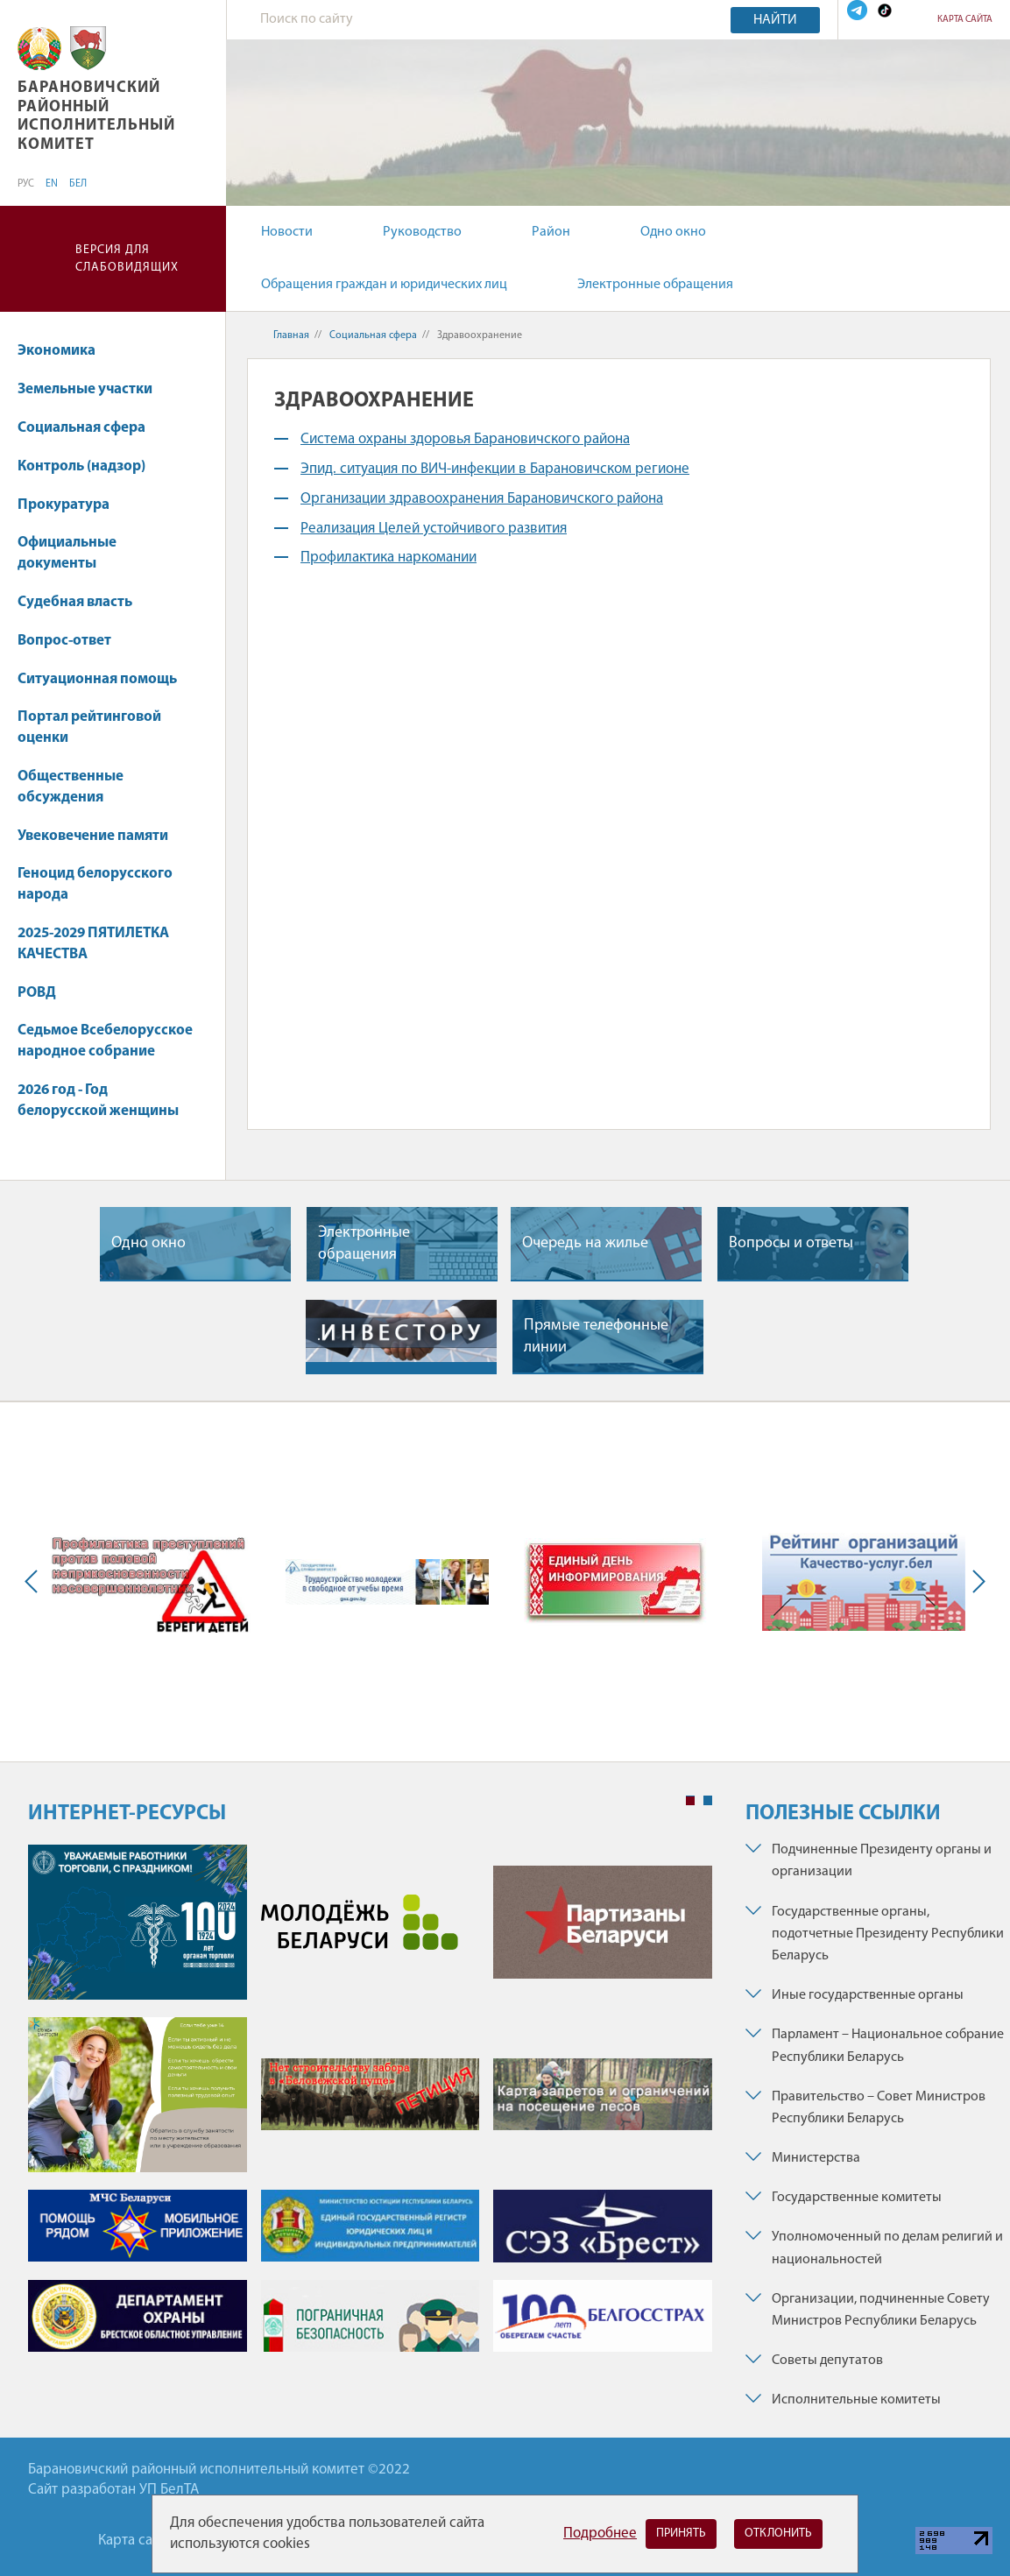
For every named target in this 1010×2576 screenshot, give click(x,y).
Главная (291, 335)
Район (551, 232)
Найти (775, 20)
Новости (287, 232)
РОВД (37, 992)
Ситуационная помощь (97, 679)
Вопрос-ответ (64, 640)
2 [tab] (707, 1800)
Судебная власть (75, 602)
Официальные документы (67, 553)
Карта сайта (964, 20)
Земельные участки (93, 389)
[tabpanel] (370, 2106)
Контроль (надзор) (90, 466)
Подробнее (600, 2533)
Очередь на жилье (585, 1243)
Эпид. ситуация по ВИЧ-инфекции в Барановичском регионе (494, 469)
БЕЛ (78, 184)
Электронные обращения (655, 285)
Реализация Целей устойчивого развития (433, 528)
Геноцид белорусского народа (95, 884)
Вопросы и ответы (791, 1243)
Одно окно (673, 232)
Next (974, 1581)
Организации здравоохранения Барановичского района (481, 498)
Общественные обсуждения (71, 787)
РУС (26, 184)
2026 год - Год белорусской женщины (98, 1101)
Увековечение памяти (101, 836)
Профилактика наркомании (388, 557)
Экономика (65, 350)
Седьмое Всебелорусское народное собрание (105, 1041)
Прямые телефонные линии (596, 1336)
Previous (35, 1581)
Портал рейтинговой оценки (89, 727)
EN (52, 184)
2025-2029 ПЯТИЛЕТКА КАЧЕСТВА (93, 944)
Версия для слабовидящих (127, 258)
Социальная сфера (90, 427)
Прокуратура (72, 505)
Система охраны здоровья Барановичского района (465, 439)
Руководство (422, 232)
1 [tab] (690, 1800)
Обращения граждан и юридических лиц (384, 285)
